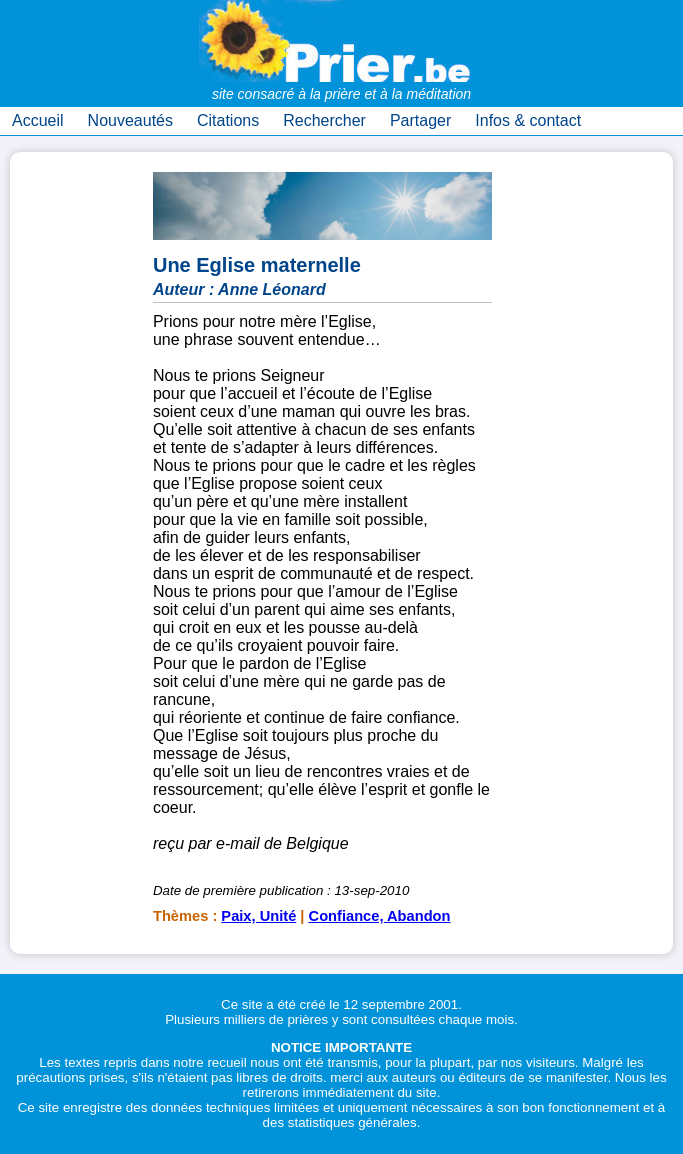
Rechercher (324, 120)
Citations (228, 120)
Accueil (38, 120)
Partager (420, 120)
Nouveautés (130, 120)
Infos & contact (528, 120)
